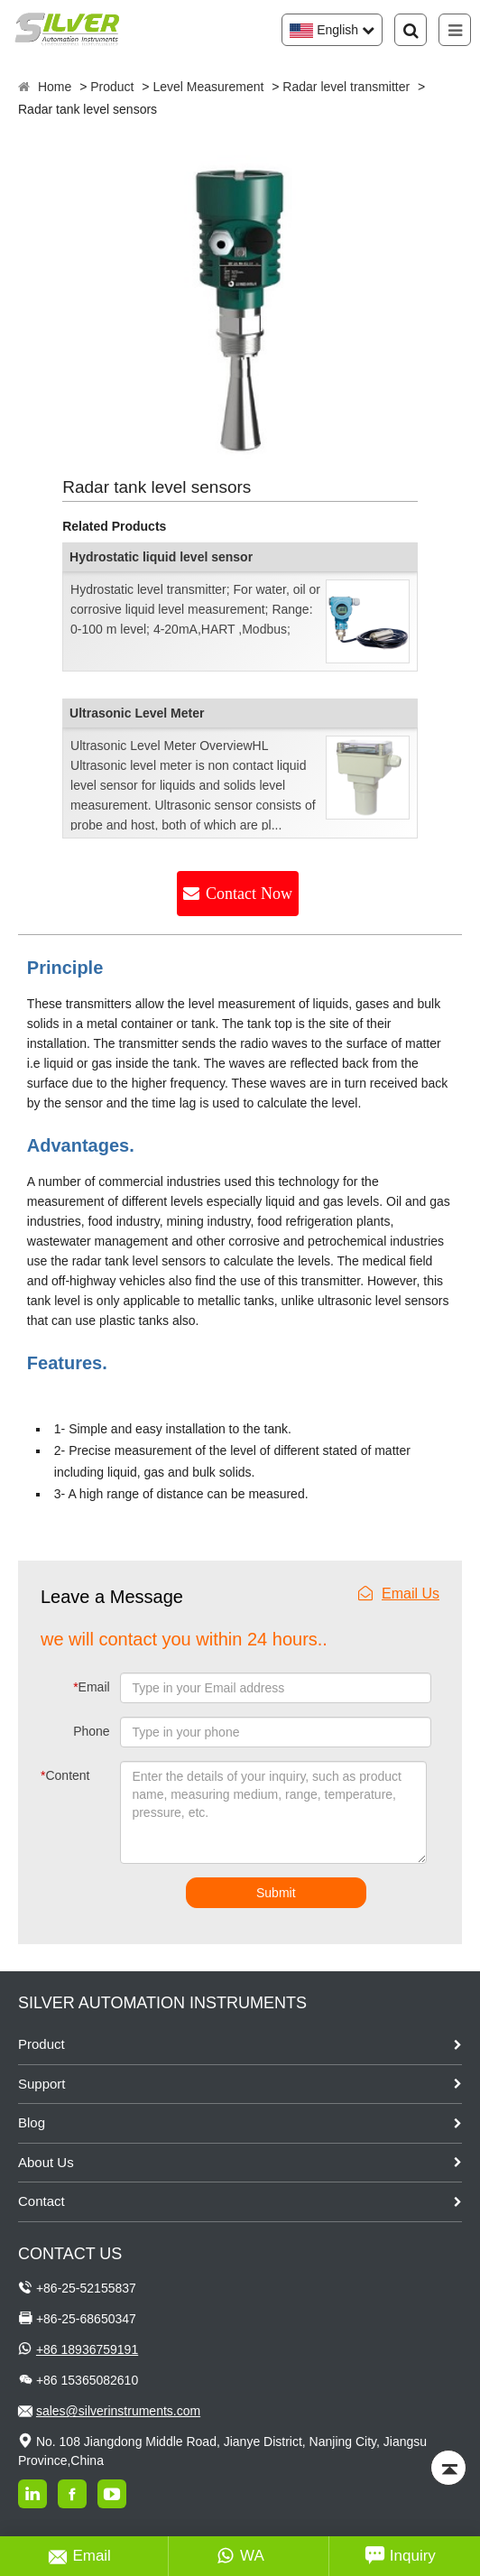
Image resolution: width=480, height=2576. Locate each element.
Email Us (398, 1593)
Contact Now (249, 893)
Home (54, 86)
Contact (41, 2201)
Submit (276, 1893)
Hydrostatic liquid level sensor (161, 557)
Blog (31, 2122)
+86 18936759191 (87, 2349)
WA (240, 2556)
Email (91, 1687)
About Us (46, 2162)
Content (60, 1775)
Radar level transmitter (346, 86)
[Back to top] (448, 2468)
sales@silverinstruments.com (118, 2411)
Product (112, 86)
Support (42, 2083)
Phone (91, 1731)
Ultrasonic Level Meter (136, 713)
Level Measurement (207, 86)
